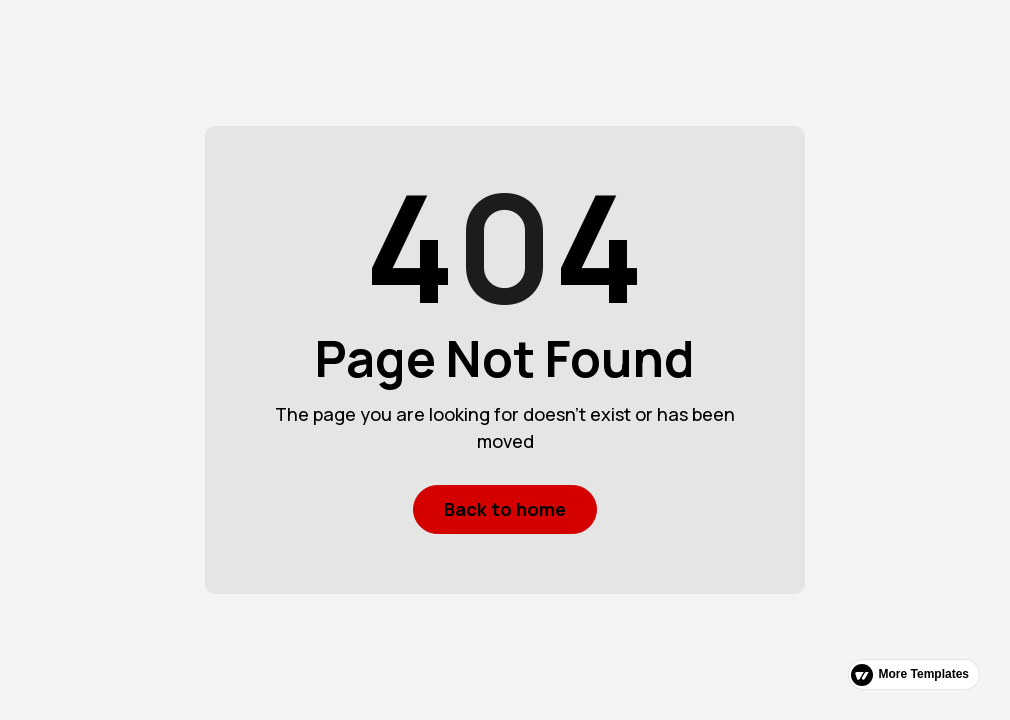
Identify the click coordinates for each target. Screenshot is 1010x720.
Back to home (505, 509)
